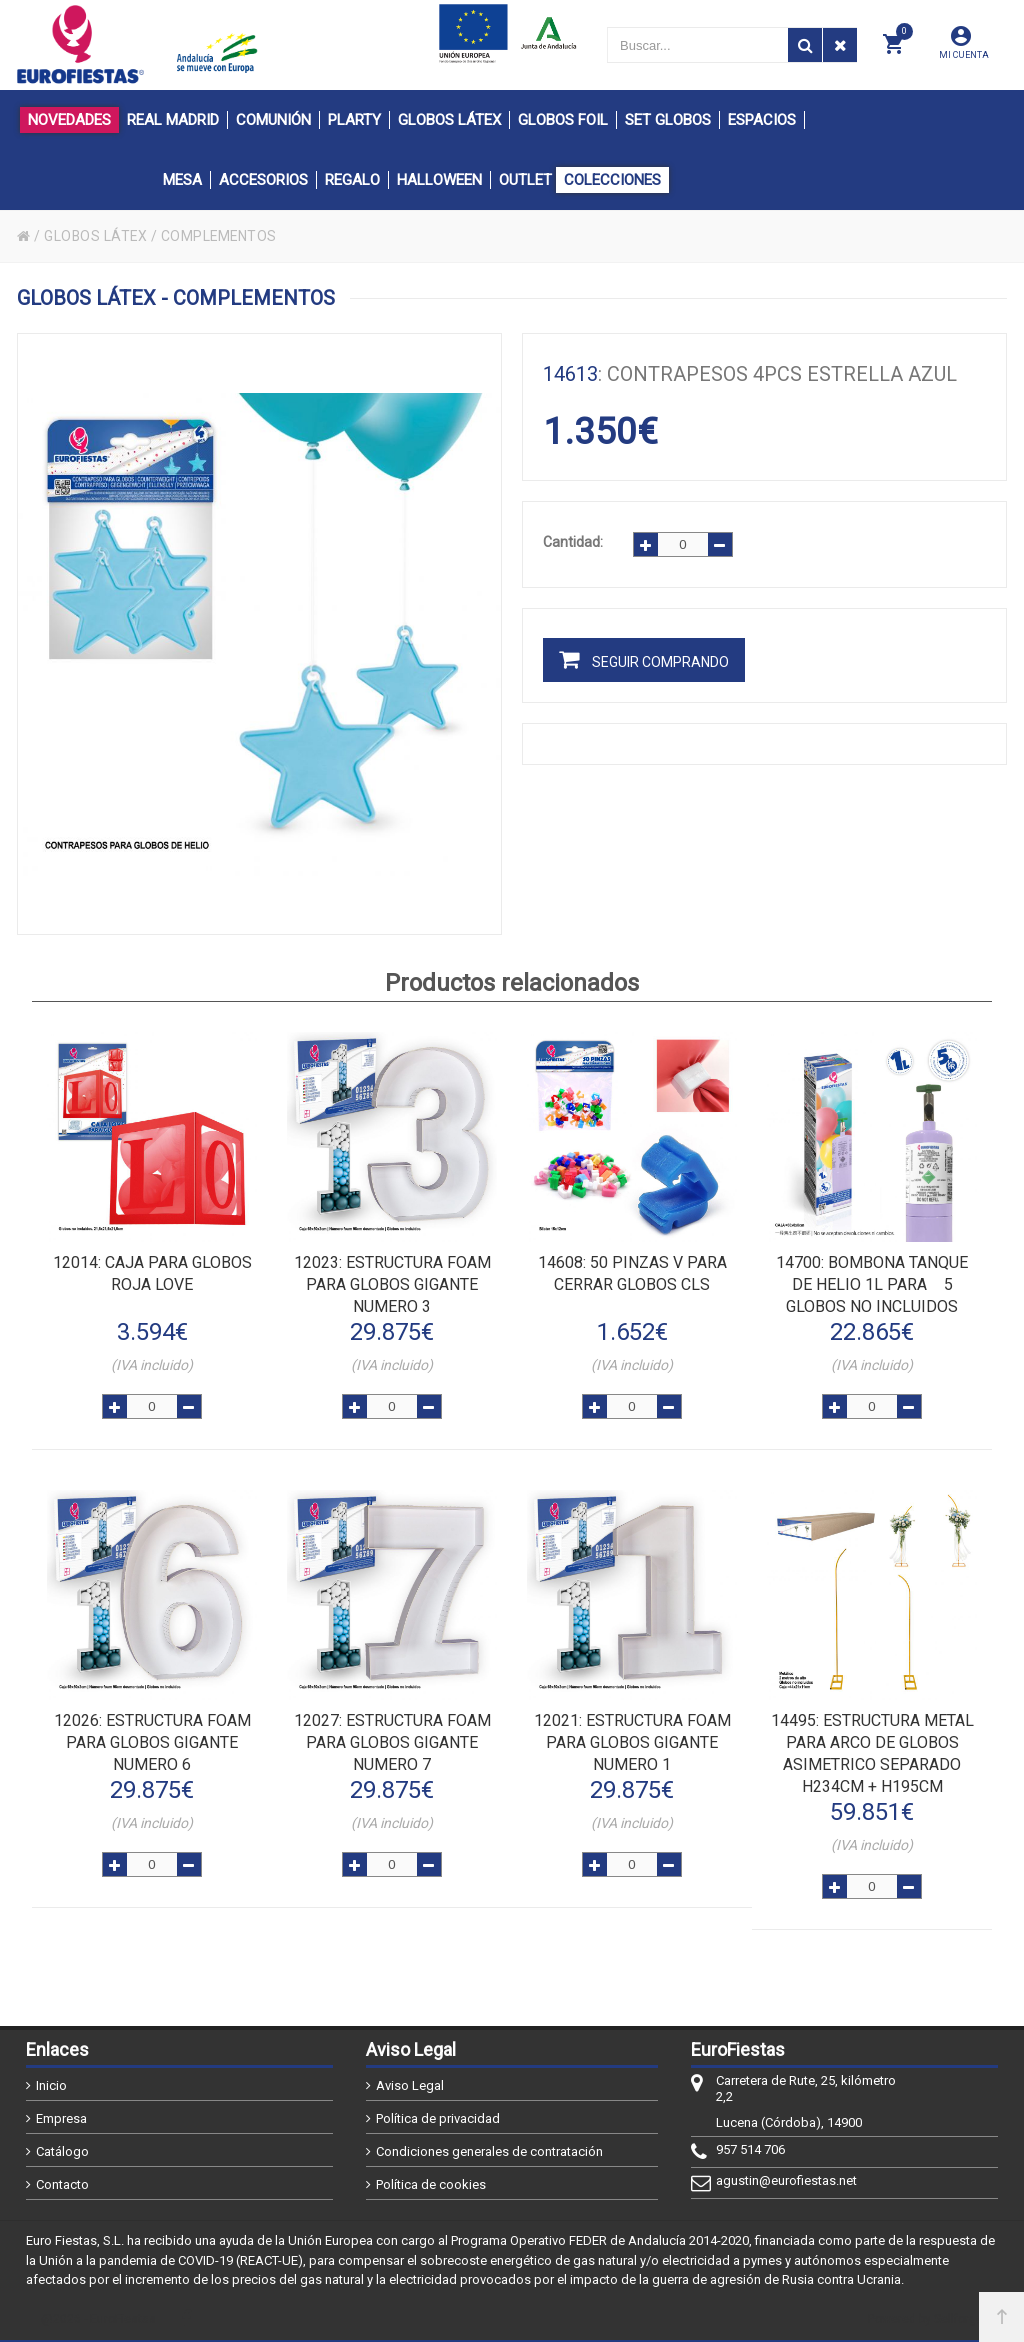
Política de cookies (431, 2184)
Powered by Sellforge (925, 2319)
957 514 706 (750, 2149)
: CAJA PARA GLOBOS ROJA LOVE (152, 1273)
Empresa (61, 2118)
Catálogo (62, 2151)
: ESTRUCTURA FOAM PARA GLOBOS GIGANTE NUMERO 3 (392, 1284)
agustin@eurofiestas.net (786, 2180)
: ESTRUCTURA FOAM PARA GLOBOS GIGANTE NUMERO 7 (392, 1742)
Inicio (51, 2085)
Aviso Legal (410, 2085)
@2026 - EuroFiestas (98, 2319)
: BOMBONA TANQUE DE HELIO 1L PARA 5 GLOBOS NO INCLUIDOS (872, 1284)
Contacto (62, 2184)
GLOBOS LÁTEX (96, 236)
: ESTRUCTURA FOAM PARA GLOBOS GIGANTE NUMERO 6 (152, 1742)
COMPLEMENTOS (222, 236)
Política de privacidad (438, 2118)
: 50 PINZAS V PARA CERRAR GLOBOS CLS (632, 1273)
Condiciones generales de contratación (489, 2151)
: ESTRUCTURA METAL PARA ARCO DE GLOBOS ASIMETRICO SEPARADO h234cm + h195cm (872, 1753)
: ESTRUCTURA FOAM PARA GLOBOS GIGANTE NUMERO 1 (632, 1742)
